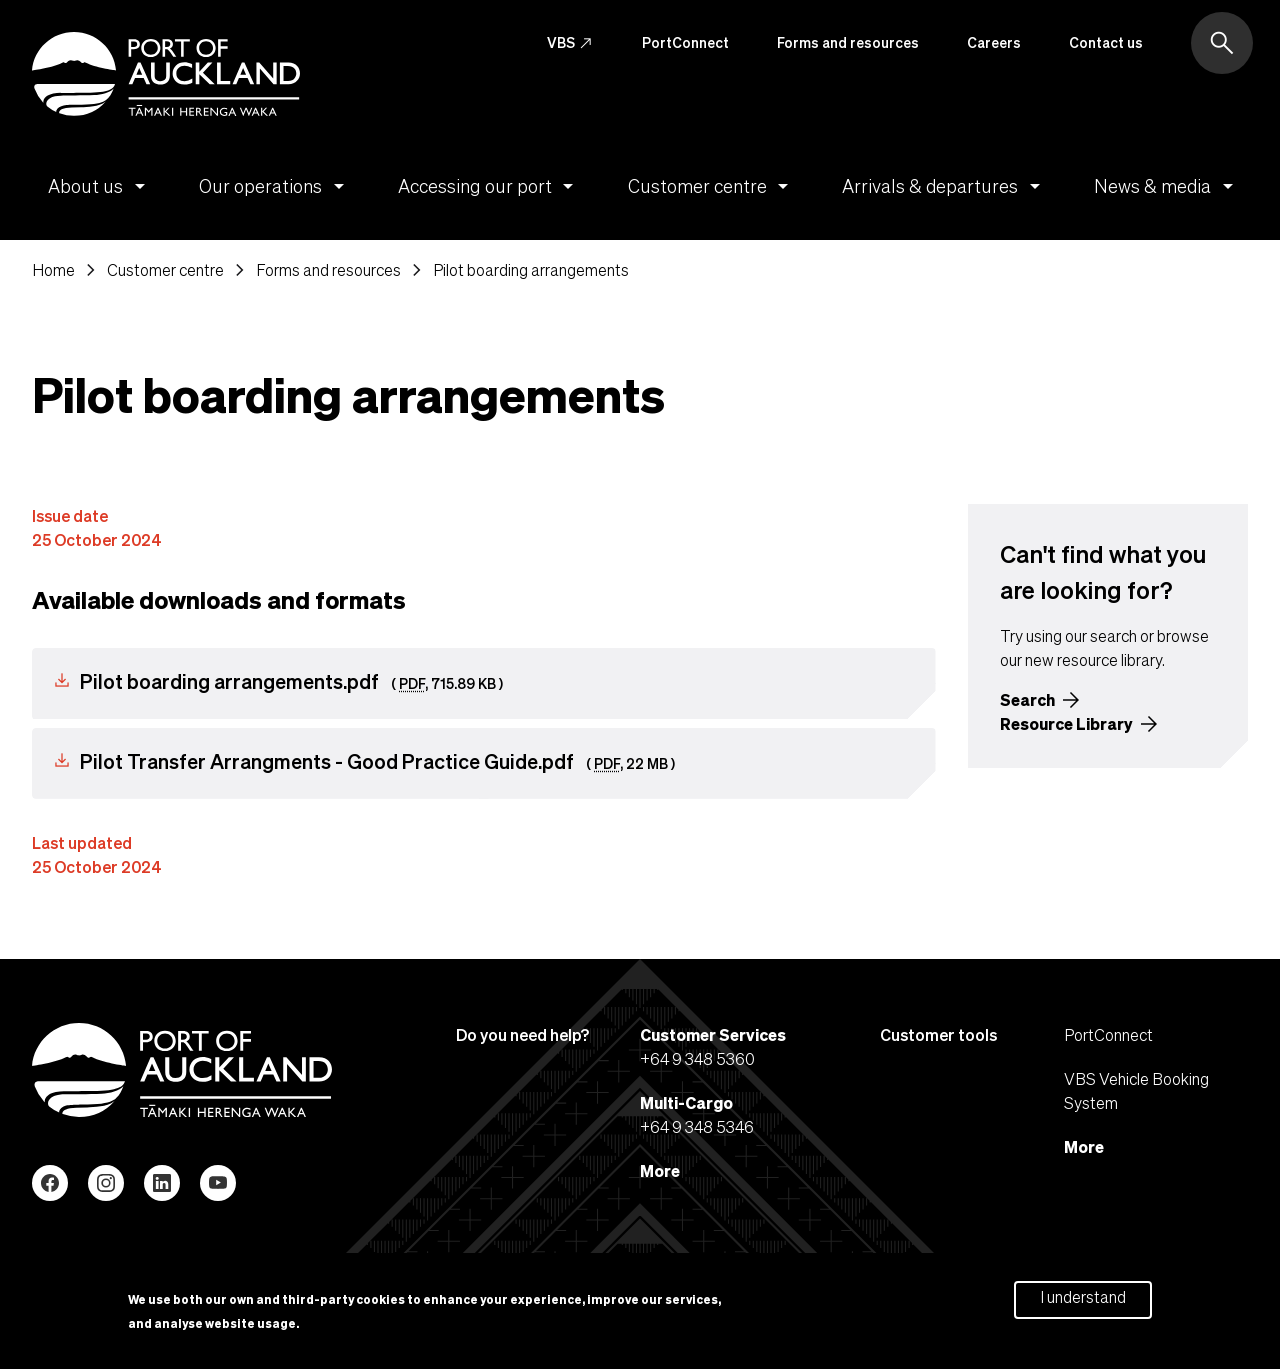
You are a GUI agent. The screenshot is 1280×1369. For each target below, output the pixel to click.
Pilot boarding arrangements (531, 270)
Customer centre (712, 186)
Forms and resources (848, 42)
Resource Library (1066, 723)
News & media (1167, 186)
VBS (570, 43)
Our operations (275, 186)
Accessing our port (489, 186)
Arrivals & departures (944, 186)
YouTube (218, 1183)
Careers (994, 42)
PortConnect (685, 42)
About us (100, 186)
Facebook (50, 1183)
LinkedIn (162, 1183)
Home (53, 270)
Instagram (106, 1183)
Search (1027, 699)
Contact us (1106, 42)
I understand (1083, 1301)
